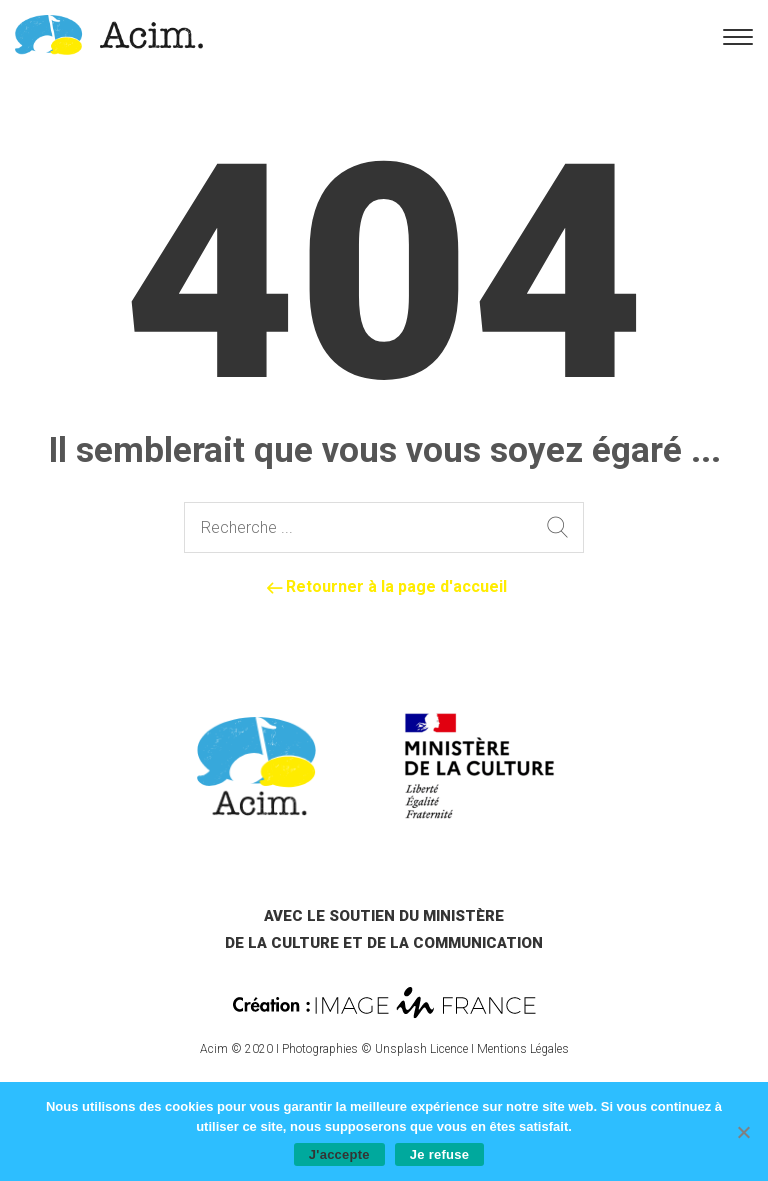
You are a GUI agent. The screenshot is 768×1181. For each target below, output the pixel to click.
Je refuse (439, 1154)
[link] (109, 33)
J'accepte (339, 1154)
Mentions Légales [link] (523, 1049)
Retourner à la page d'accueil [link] (384, 586)
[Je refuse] (743, 1132)
